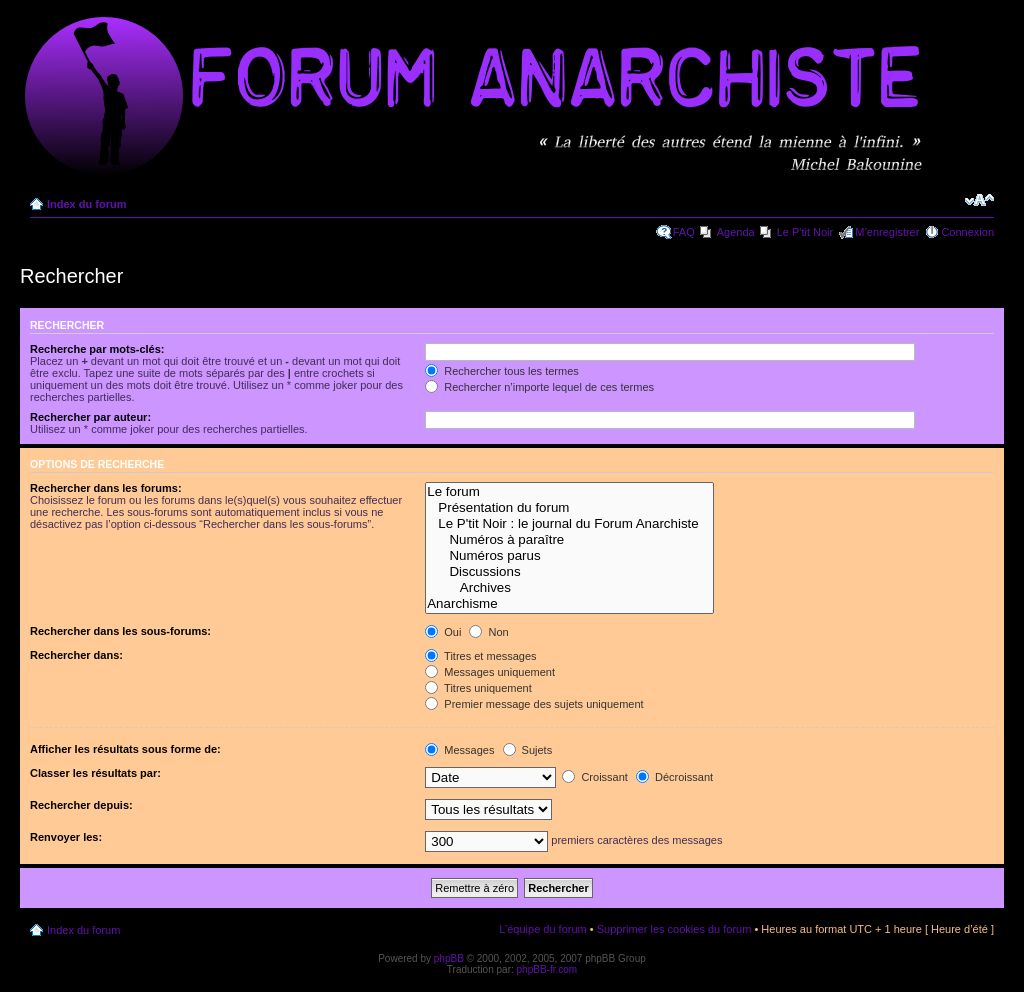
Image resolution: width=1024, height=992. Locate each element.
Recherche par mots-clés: (97, 349)
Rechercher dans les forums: (106, 488)
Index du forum (86, 204)
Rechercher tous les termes (502, 371)
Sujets (528, 750)
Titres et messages (480, 656)
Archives (569, 588)
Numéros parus (569, 556)
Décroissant (674, 777)
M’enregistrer (887, 232)
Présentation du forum (569, 508)
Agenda (736, 232)
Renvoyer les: (66, 837)
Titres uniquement (478, 688)
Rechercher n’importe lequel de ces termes (539, 387)
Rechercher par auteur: (90, 417)
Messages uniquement (490, 672)
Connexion (967, 232)
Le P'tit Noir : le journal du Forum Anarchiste (569, 524)
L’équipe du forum (542, 929)
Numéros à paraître (569, 540)
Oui (443, 632)
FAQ (684, 232)
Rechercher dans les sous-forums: (120, 631)
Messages (459, 750)
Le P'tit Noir (805, 232)
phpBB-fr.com (547, 969)
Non (488, 632)
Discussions (569, 572)
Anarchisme (569, 604)
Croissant (595, 777)
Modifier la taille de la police (979, 200)
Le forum (569, 492)
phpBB (449, 958)
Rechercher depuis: (81, 805)
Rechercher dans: (76, 655)
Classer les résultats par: (95, 773)
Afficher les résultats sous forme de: (125, 749)
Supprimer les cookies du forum (674, 929)
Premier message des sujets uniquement (534, 704)
